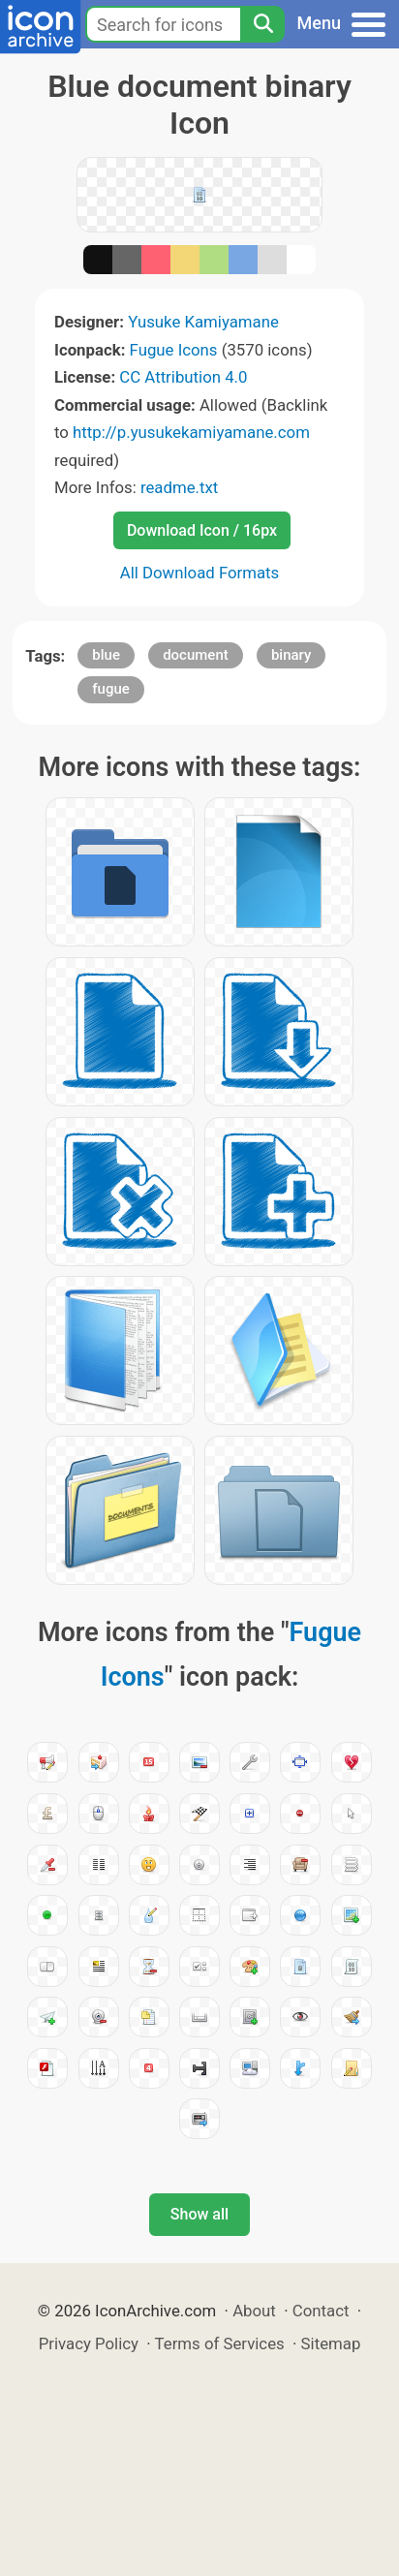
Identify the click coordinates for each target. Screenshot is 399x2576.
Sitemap (331, 2343)
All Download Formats (200, 572)
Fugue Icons (174, 349)
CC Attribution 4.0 (183, 377)
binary (291, 655)
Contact (321, 2310)
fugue (111, 689)
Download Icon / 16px (202, 530)
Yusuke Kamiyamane (203, 321)
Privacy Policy (88, 2343)
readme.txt (179, 487)
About (254, 2310)
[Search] (262, 24)
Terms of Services (220, 2343)
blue (106, 655)
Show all (199, 2214)
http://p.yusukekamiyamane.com (191, 432)
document (196, 655)
